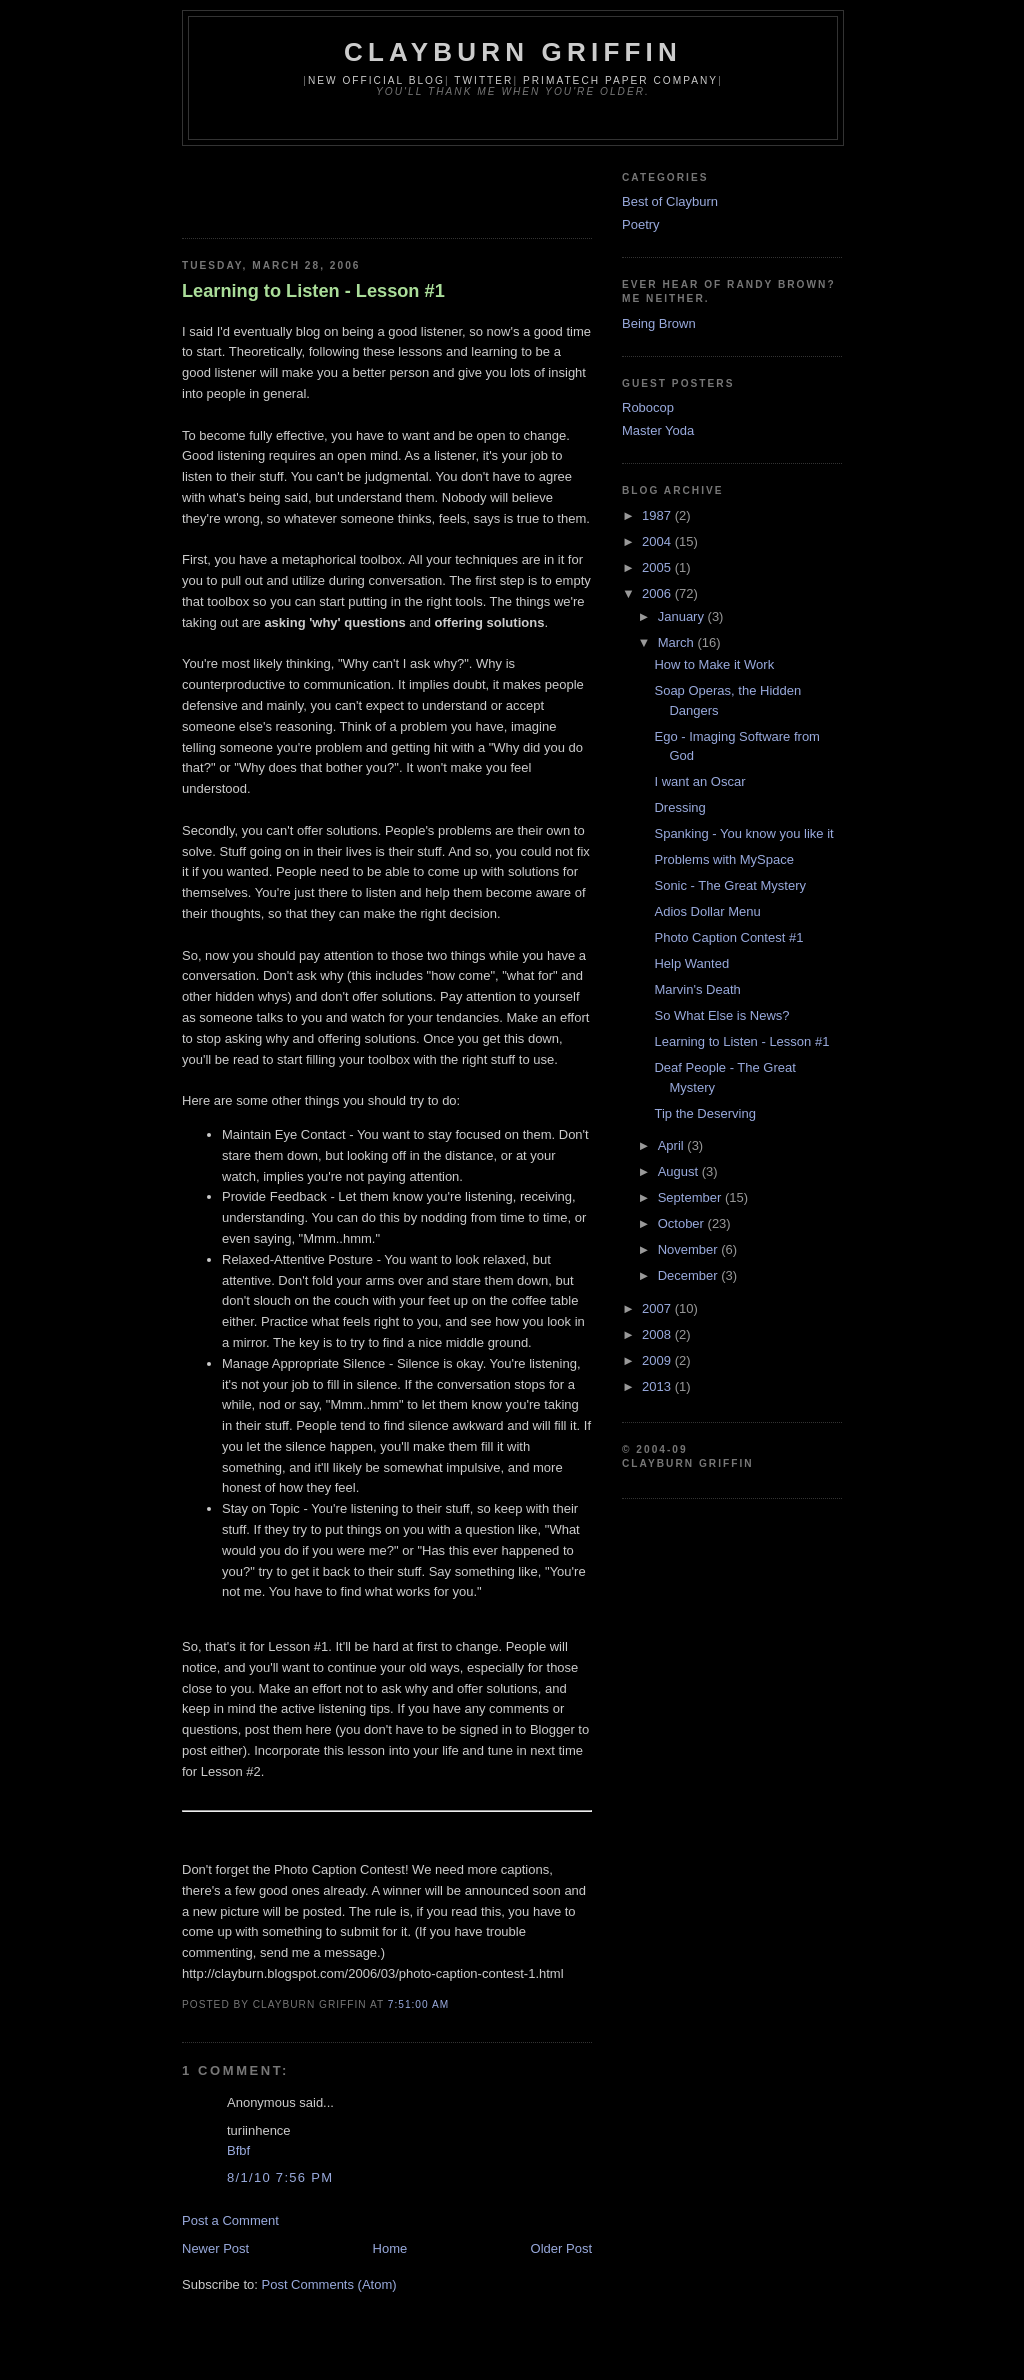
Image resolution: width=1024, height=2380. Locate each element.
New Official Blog (376, 80)
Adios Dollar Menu (707, 911)
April (673, 1145)
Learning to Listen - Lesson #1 (313, 291)
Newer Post (215, 2248)
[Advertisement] (416, 186)
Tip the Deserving (704, 1113)
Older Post (561, 2248)
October (683, 1223)
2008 (658, 1334)
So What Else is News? (721, 1015)
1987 (658, 515)
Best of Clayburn (670, 201)
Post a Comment (230, 2220)
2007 (658, 1308)
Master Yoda (658, 430)
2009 (658, 1360)
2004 (658, 541)
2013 (658, 1386)
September (691, 1197)
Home (390, 2248)
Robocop (648, 407)
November (690, 1249)
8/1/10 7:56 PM (280, 2177)
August (680, 1171)
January (683, 616)
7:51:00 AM (418, 2004)
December (690, 1275)
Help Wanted (691, 963)
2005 (658, 567)
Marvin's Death (697, 989)
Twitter (483, 80)
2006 (658, 593)
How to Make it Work (714, 664)
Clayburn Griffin (513, 52)
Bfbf (238, 2150)
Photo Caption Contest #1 (728, 937)
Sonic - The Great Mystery (729, 885)
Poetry (641, 224)
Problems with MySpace (723, 859)
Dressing (679, 807)
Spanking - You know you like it (743, 833)
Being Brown (659, 323)
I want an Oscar (699, 781)
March (678, 642)
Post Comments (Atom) (329, 2284)
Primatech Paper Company (620, 80)
